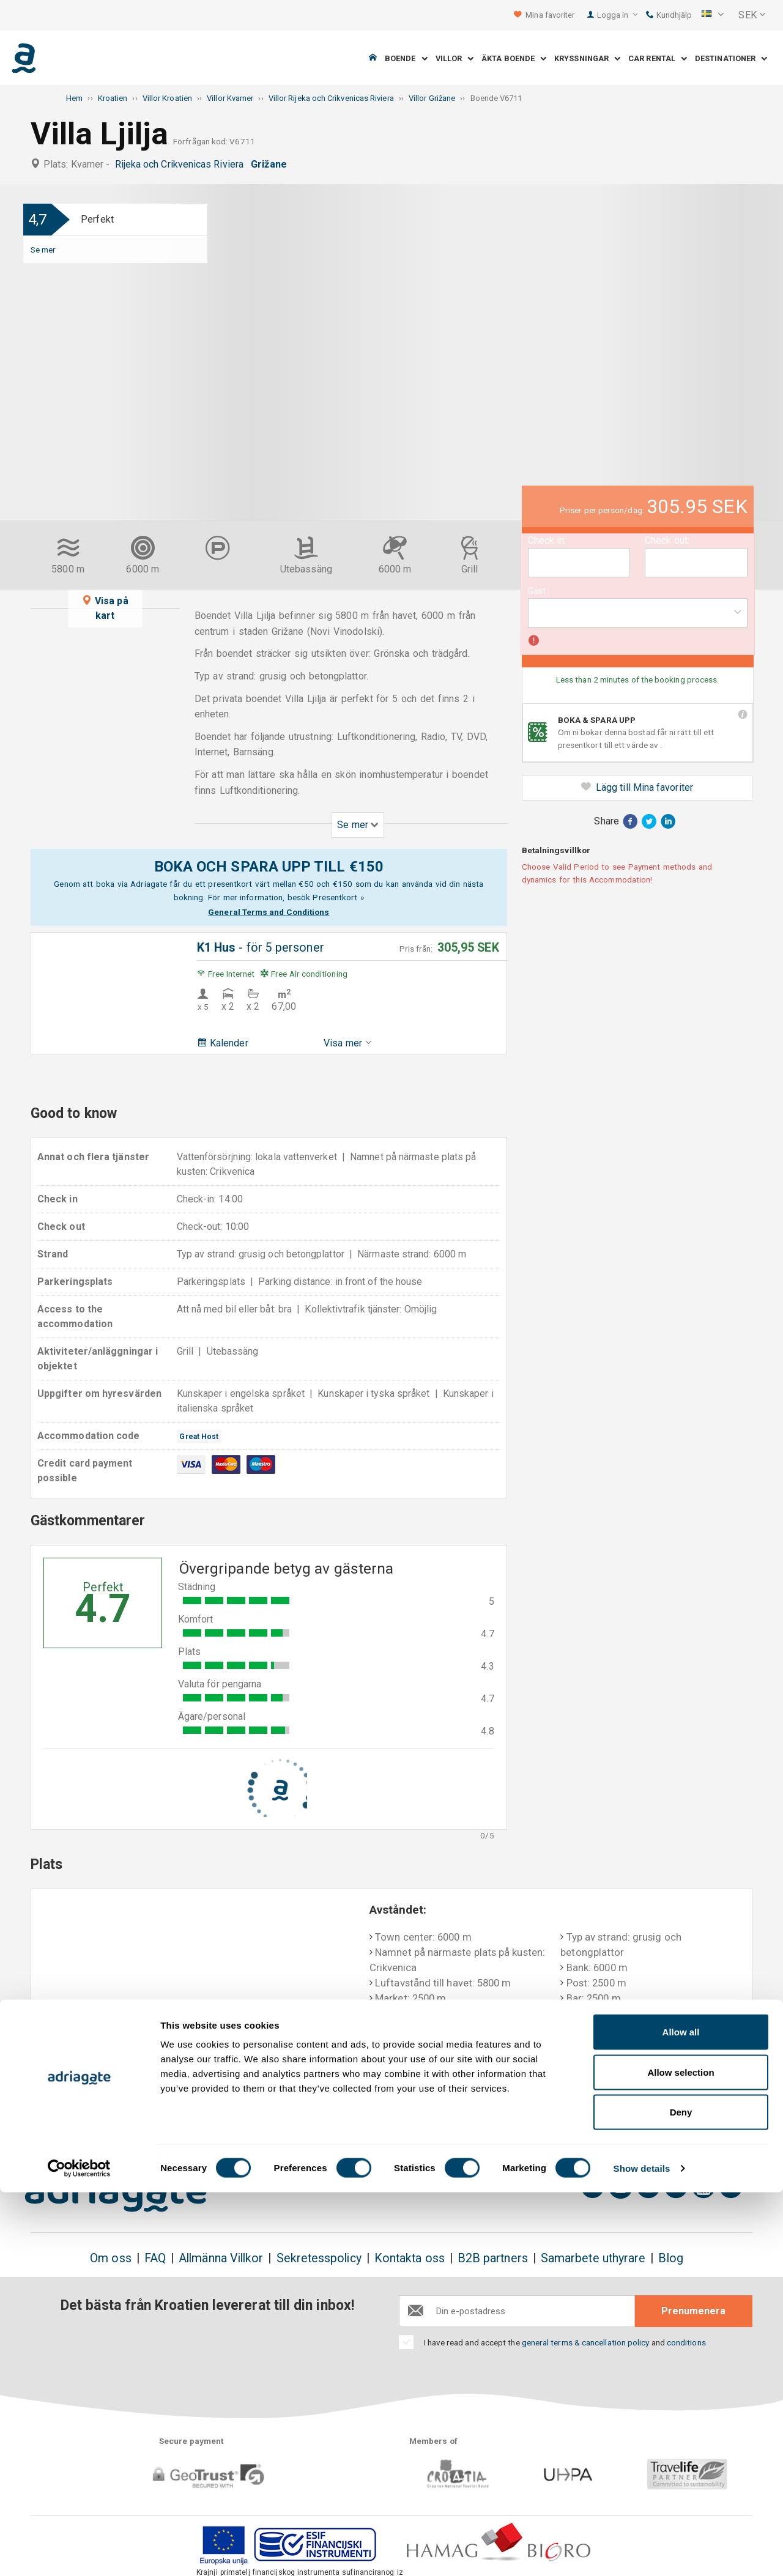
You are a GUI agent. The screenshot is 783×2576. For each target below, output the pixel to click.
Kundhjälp (669, 15)
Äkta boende (513, 58)
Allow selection (680, 2456)
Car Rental (657, 58)
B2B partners (493, 2258)
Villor (455, 58)
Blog (670, 2258)
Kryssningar (587, 58)
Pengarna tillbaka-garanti (366, 2112)
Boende (406, 58)
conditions (686, 2342)
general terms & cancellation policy (586, 2342)
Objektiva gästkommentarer (671, 2112)
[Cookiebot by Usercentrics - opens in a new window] (79, 2552)
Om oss (110, 2258)
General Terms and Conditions (268, 912)
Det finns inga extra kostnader (226, 2119)
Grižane (271, 164)
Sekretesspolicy (319, 2258)
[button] (713, 15)
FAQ (155, 2258)
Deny (681, 2495)
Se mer (43, 249)
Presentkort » (338, 897)
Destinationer (731, 58)
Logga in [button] (617, 15)
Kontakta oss (409, 2258)
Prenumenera (693, 2311)
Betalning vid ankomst (515, 2111)
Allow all (681, 2415)
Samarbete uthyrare (593, 2258)
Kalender (222, 1043)
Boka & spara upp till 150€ (96, 2119)
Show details (642, 2552)
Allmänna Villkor (221, 2258)
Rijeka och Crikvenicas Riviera (182, 164)
